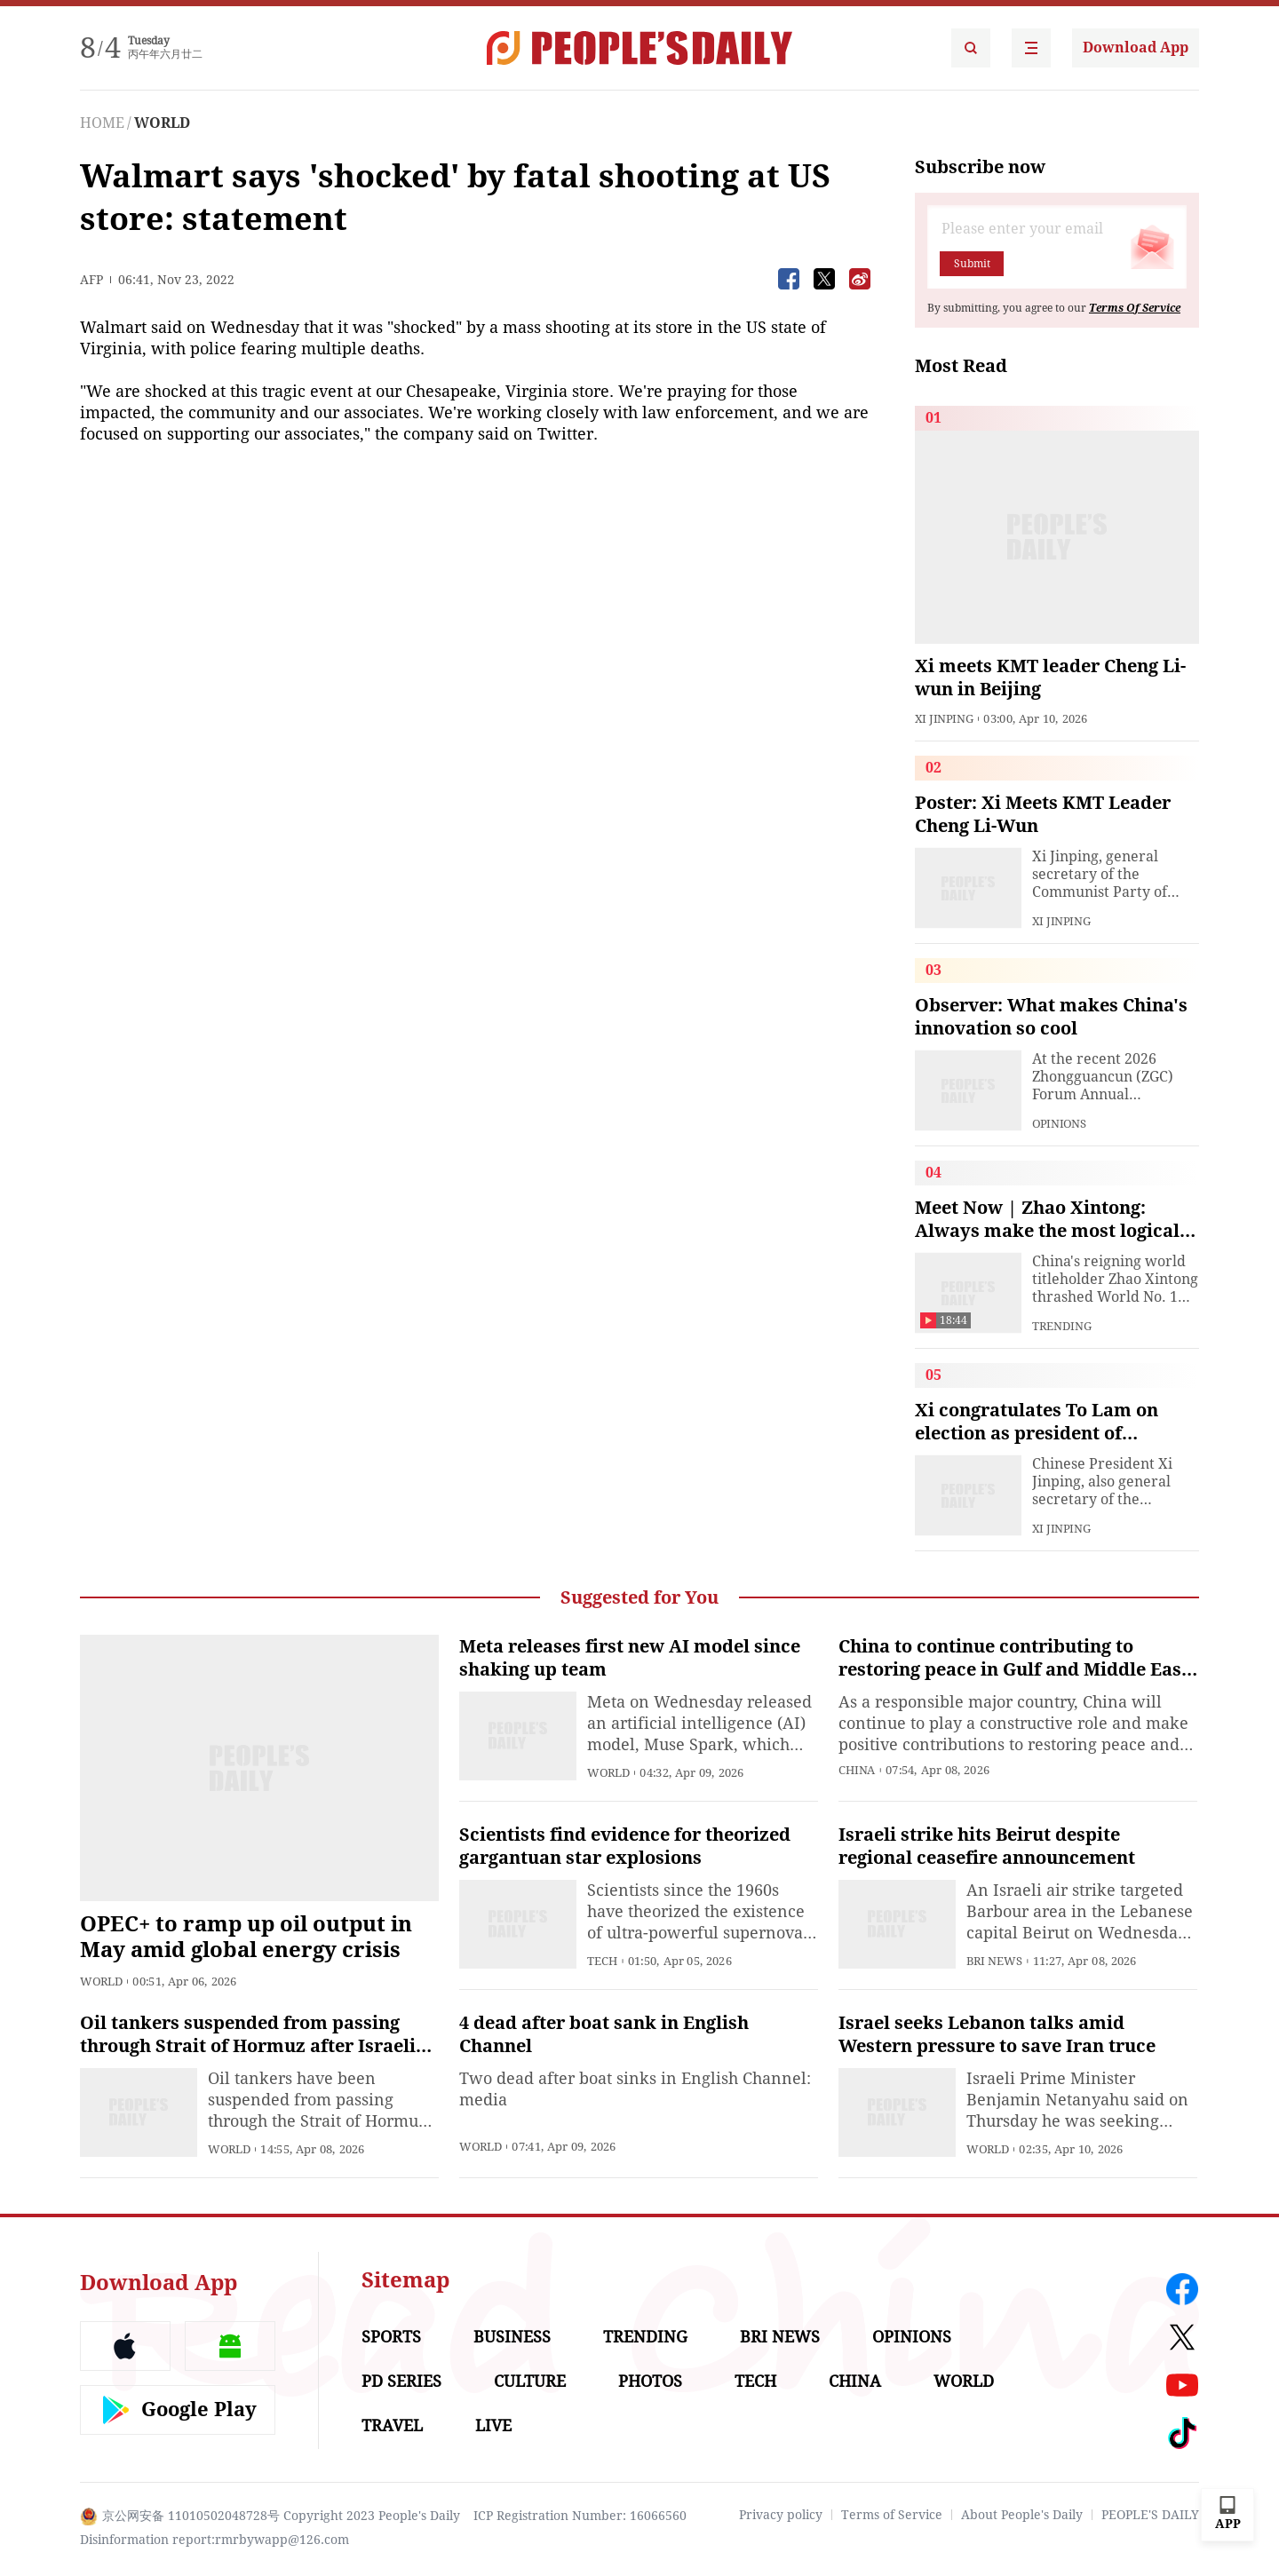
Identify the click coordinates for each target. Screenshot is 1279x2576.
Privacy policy (780, 2515)
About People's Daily (1022, 2515)
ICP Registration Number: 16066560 (580, 2516)
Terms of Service (891, 2515)
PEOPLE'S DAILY (1150, 2515)
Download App (1135, 47)
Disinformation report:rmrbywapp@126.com (214, 2539)
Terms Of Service (1134, 308)
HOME (102, 123)
